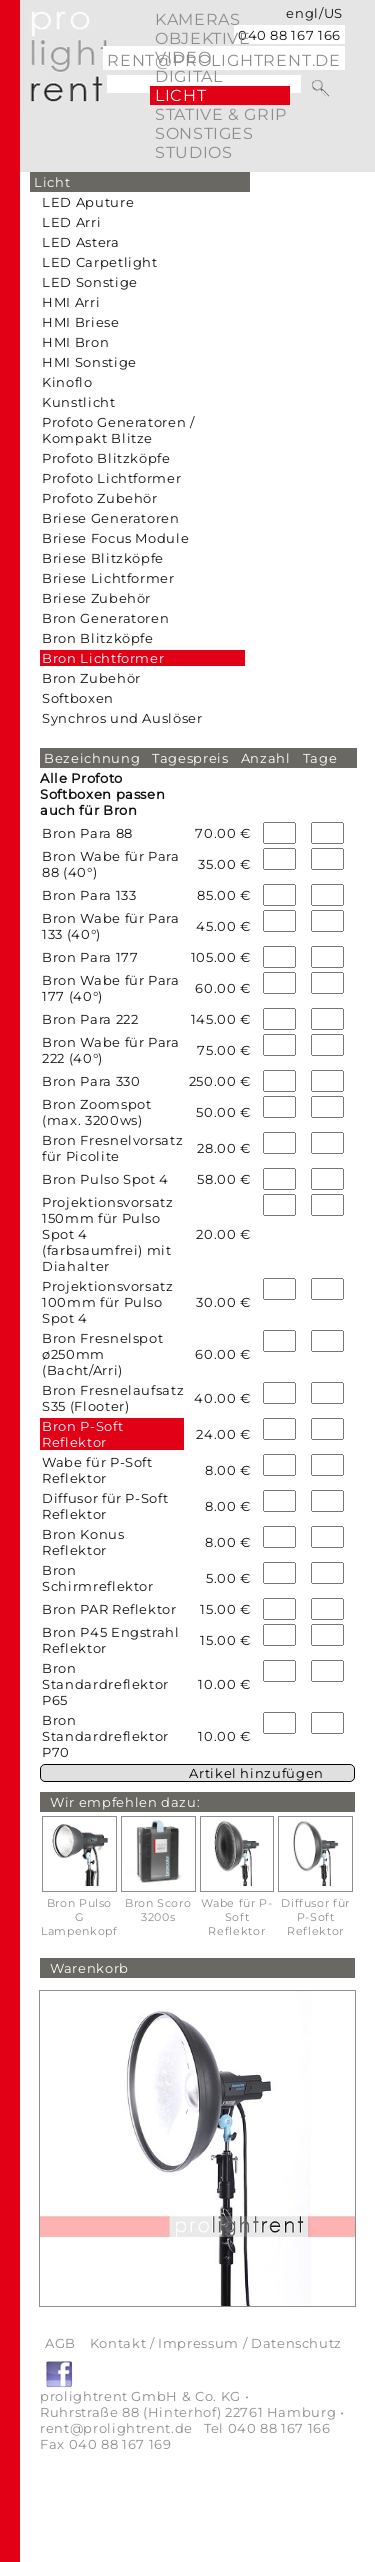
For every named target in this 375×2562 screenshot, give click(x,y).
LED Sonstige (90, 282)
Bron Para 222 (90, 1019)
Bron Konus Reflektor (83, 1542)
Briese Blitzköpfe (103, 558)
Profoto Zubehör (100, 498)
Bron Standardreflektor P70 (105, 1736)
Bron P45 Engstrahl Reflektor (111, 1640)
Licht (180, 95)
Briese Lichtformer (108, 578)
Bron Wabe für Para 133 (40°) (111, 926)
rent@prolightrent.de (116, 2428)
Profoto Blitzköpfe (106, 458)
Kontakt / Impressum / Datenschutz (216, 2343)
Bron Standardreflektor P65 (105, 1684)
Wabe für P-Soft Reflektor (97, 1470)
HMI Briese (81, 322)
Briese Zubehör (96, 598)
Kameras (197, 19)
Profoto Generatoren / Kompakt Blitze (118, 430)
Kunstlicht (79, 402)
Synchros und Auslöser (122, 718)
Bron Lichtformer (103, 658)
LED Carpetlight (100, 262)
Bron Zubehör (91, 678)
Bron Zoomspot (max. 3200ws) (96, 1112)
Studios (193, 152)
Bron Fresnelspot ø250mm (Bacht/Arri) (102, 1354)
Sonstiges (204, 133)
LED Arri (71, 222)
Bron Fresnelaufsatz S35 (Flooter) (113, 1398)
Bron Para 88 (87, 833)
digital (188, 76)
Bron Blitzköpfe (98, 638)
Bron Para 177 (90, 957)
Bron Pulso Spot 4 (105, 1179)
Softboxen (78, 698)
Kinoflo (67, 382)
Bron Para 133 (89, 895)
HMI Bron (75, 342)
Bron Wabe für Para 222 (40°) (111, 1050)
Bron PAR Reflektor (109, 1609)
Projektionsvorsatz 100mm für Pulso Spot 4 (108, 1302)
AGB (60, 2343)
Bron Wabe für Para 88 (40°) (111, 864)
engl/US (314, 13)
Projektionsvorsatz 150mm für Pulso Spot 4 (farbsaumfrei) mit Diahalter (108, 1234)
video (183, 57)
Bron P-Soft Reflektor (82, 1434)
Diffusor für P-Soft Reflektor (105, 1506)
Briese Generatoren (111, 518)
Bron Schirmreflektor (98, 1578)
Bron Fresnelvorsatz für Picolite (112, 1148)
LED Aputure (88, 202)
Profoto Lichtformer (111, 478)
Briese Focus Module (115, 538)
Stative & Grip (221, 114)
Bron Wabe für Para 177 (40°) (111, 988)
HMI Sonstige (89, 362)
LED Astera (81, 242)
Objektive (203, 38)
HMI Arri (71, 302)
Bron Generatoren (105, 618)
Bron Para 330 (91, 1081)
